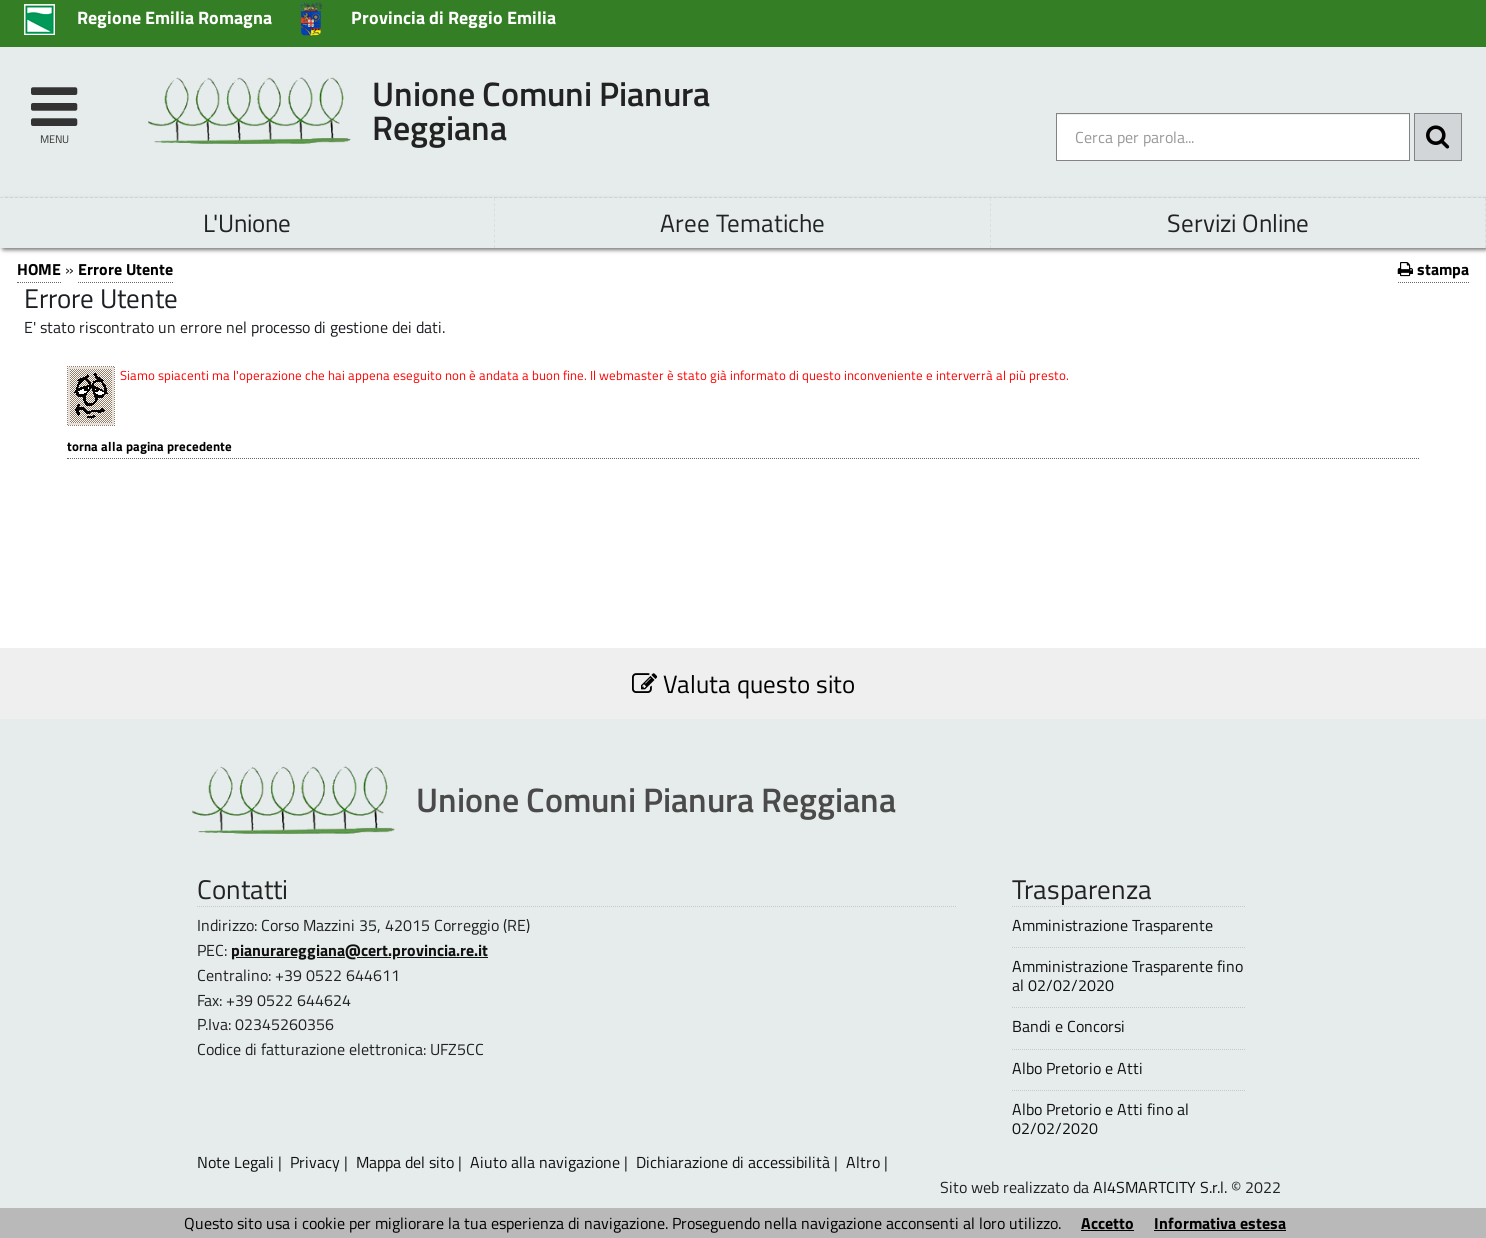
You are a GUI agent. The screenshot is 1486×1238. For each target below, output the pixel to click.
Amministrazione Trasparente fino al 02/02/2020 (1127, 976)
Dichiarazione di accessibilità (733, 1162)
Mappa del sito (405, 1162)
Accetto (1107, 1223)
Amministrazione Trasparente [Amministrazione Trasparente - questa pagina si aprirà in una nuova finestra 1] (1112, 925)
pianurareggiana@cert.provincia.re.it (359, 950)
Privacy (315, 1162)
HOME (39, 269)
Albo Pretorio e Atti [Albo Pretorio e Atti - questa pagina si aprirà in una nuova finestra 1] (1077, 1068)
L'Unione (247, 222)
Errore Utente (125, 269)
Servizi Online (1238, 222)
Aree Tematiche (742, 222)
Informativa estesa (1220, 1223)
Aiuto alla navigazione (545, 1162)
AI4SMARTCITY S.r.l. (1160, 1187)
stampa (1433, 269)
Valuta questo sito (743, 683)
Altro (863, 1162)
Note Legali (235, 1162)
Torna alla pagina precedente (149, 446)
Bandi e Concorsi (1068, 1026)
